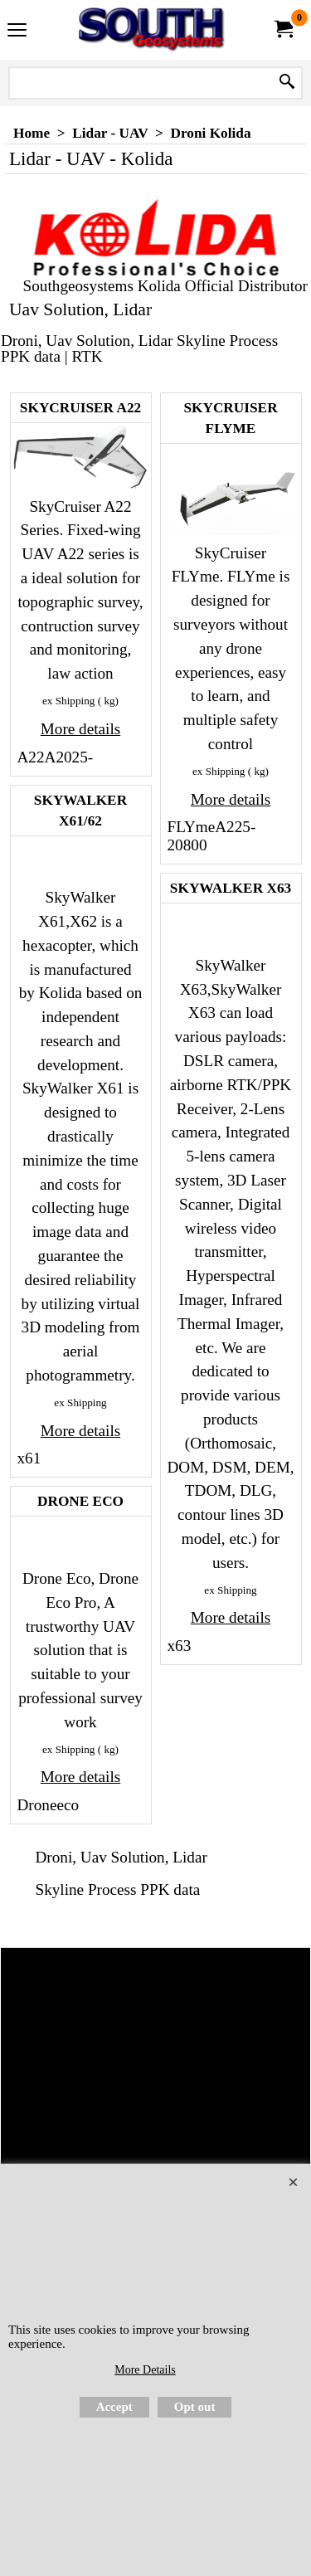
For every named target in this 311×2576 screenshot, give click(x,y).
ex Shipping (68, 700)
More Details (144, 2370)
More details (80, 729)
